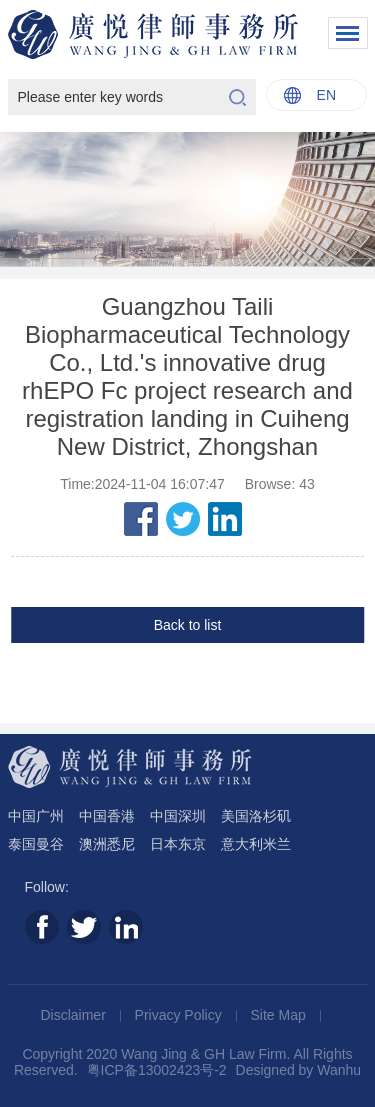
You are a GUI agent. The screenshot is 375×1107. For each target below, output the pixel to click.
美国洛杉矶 (256, 816)
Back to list (188, 625)
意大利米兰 (256, 844)
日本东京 (178, 844)
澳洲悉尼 (107, 844)
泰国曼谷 (36, 844)
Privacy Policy (180, 1015)
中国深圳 (178, 816)
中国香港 (107, 816)
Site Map (280, 1015)
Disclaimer (74, 1015)
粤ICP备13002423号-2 (157, 1070)
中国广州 (36, 816)
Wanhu (339, 1070)
